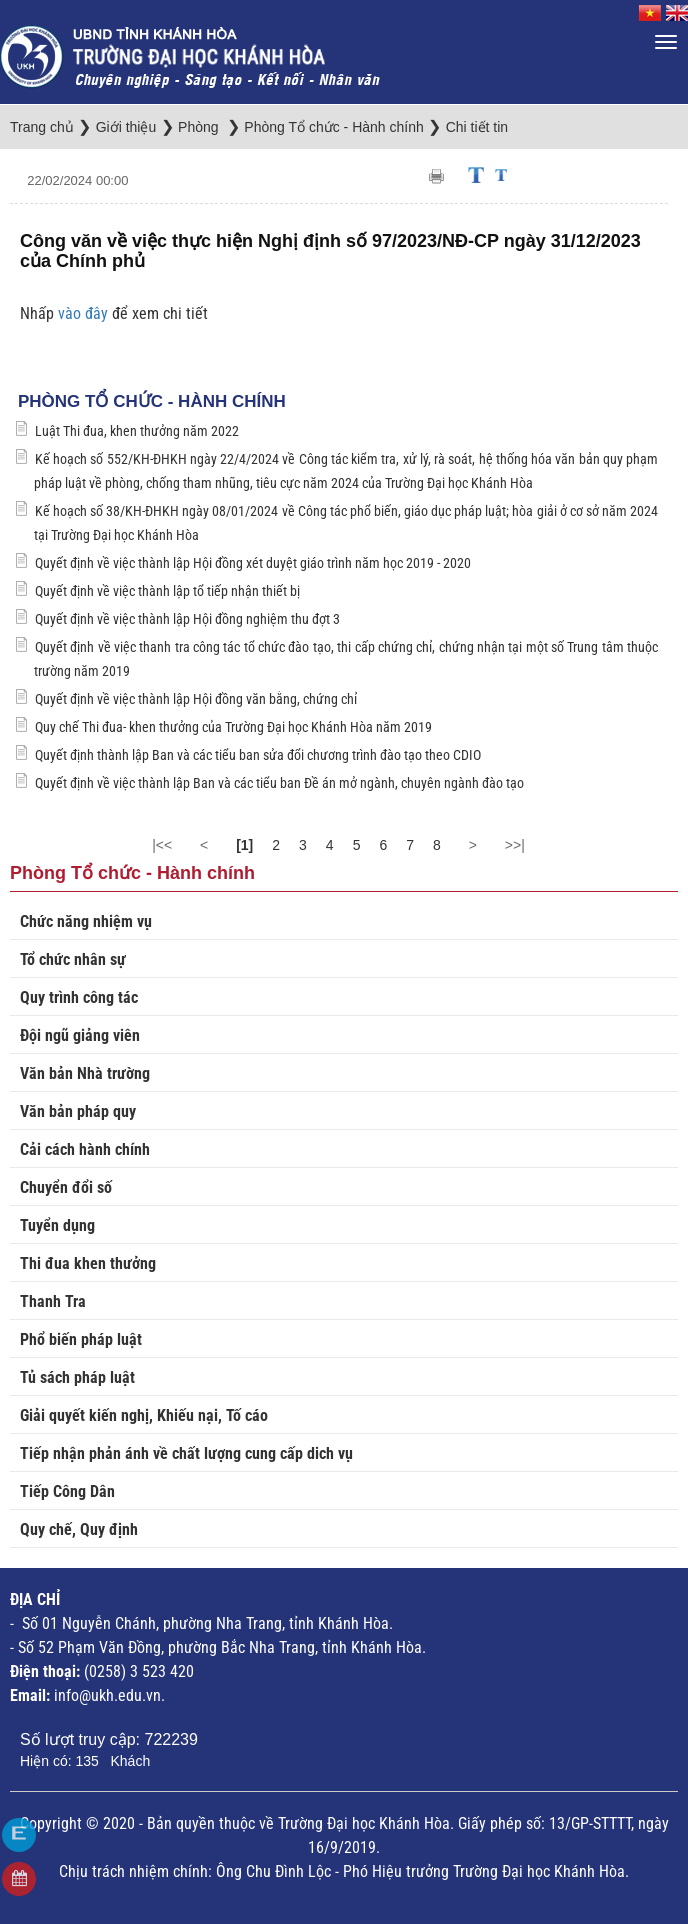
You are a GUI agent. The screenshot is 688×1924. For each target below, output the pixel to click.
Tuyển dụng (57, 1225)
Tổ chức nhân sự (73, 959)
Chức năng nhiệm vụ (86, 921)
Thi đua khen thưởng (88, 1263)
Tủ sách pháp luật (77, 1377)
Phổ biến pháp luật (81, 1339)
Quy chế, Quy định (79, 1529)
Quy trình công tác (79, 997)
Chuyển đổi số (66, 1187)
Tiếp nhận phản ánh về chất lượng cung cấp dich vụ (186, 1453)
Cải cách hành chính (85, 1149)
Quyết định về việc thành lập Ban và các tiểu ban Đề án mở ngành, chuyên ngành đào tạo (279, 783)
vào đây (85, 313)
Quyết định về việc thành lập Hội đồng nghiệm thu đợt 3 (187, 619)
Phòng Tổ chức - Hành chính (152, 401)
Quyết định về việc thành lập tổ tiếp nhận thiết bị (167, 591)
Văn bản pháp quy (78, 1111)
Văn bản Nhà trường (85, 1073)
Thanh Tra (53, 1301)
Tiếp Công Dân (67, 1491)
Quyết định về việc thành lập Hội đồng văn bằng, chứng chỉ (196, 699)
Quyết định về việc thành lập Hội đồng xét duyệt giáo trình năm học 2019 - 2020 (253, 563)
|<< (162, 845)
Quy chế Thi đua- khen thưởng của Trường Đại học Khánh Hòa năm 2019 (233, 727)
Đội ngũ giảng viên (80, 1035)
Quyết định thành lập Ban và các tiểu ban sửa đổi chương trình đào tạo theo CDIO (258, 755)
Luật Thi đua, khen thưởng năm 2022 (137, 431)
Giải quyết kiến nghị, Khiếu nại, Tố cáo (144, 1415)
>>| (515, 845)
